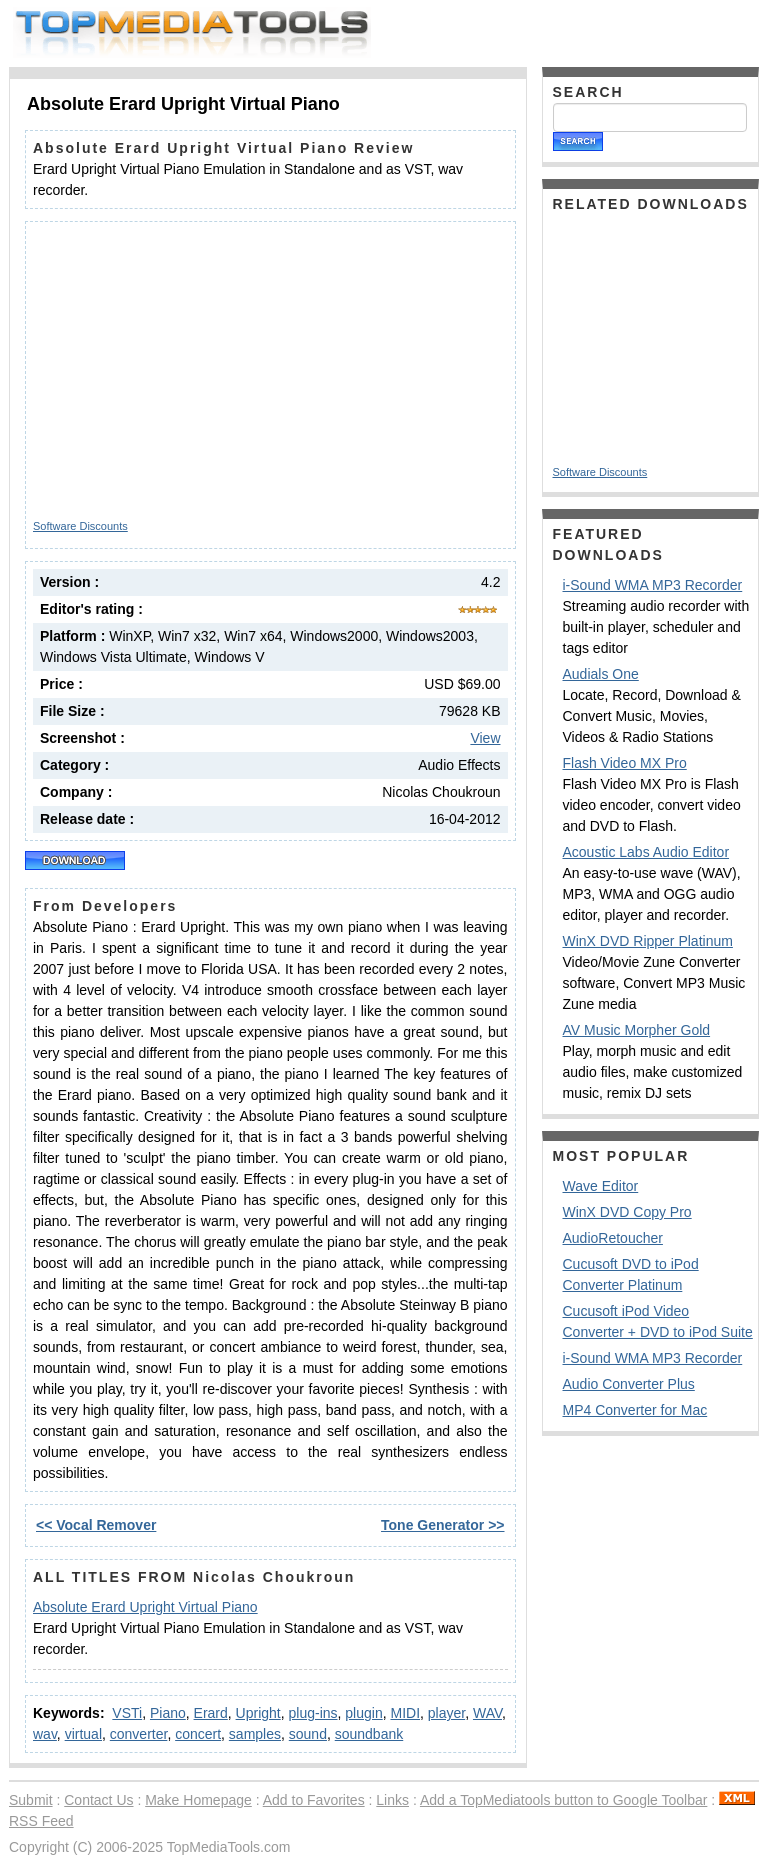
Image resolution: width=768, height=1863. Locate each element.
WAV (487, 1713)
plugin (363, 1713)
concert (198, 1734)
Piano (168, 1713)
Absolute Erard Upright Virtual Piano (145, 1607)
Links (392, 1800)
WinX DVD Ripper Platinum (648, 941)
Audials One (601, 674)
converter (139, 1734)
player (446, 1713)
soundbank (369, 1734)
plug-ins (313, 1713)
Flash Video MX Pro (625, 763)
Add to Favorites (314, 1800)
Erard (211, 1713)
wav (45, 1734)
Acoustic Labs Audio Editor (646, 852)
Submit (31, 1800)
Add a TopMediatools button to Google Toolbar (563, 1800)
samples (255, 1734)
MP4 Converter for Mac (635, 1410)
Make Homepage (198, 1800)
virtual (83, 1734)
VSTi (127, 1713)
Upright (258, 1713)
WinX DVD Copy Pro (627, 1212)
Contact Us (98, 1800)
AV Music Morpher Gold (637, 1030)
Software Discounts (80, 526)
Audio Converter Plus (629, 1384)
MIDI (405, 1713)
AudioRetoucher (613, 1238)
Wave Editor (601, 1186)
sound (308, 1734)
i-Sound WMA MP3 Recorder (653, 585)
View (485, 738)
